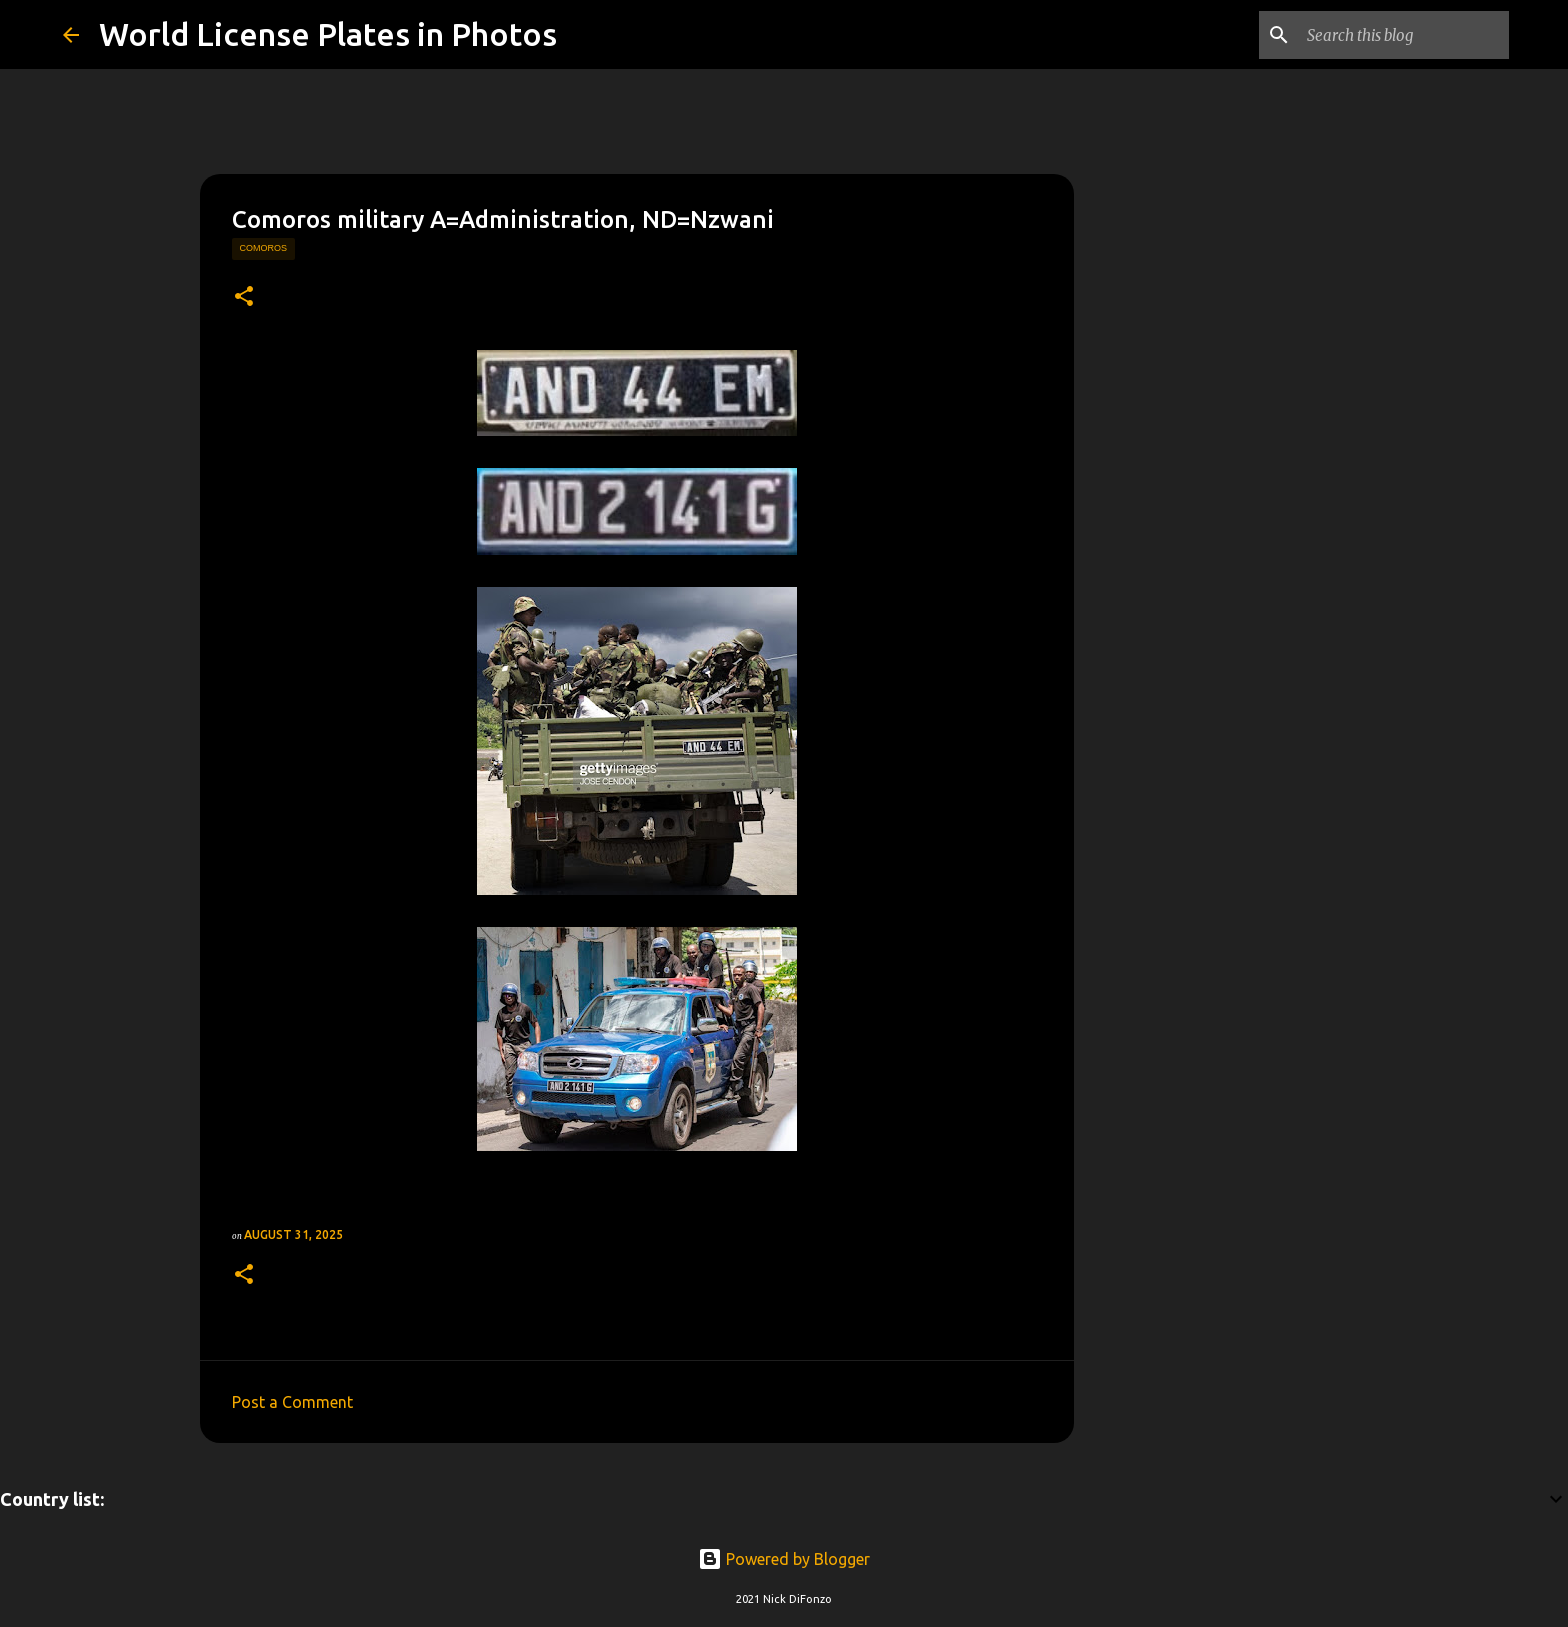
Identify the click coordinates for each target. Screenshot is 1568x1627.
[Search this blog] (1404, 35)
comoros (264, 248)
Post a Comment (292, 1402)
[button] (244, 297)
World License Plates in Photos (328, 34)
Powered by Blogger (784, 1559)
